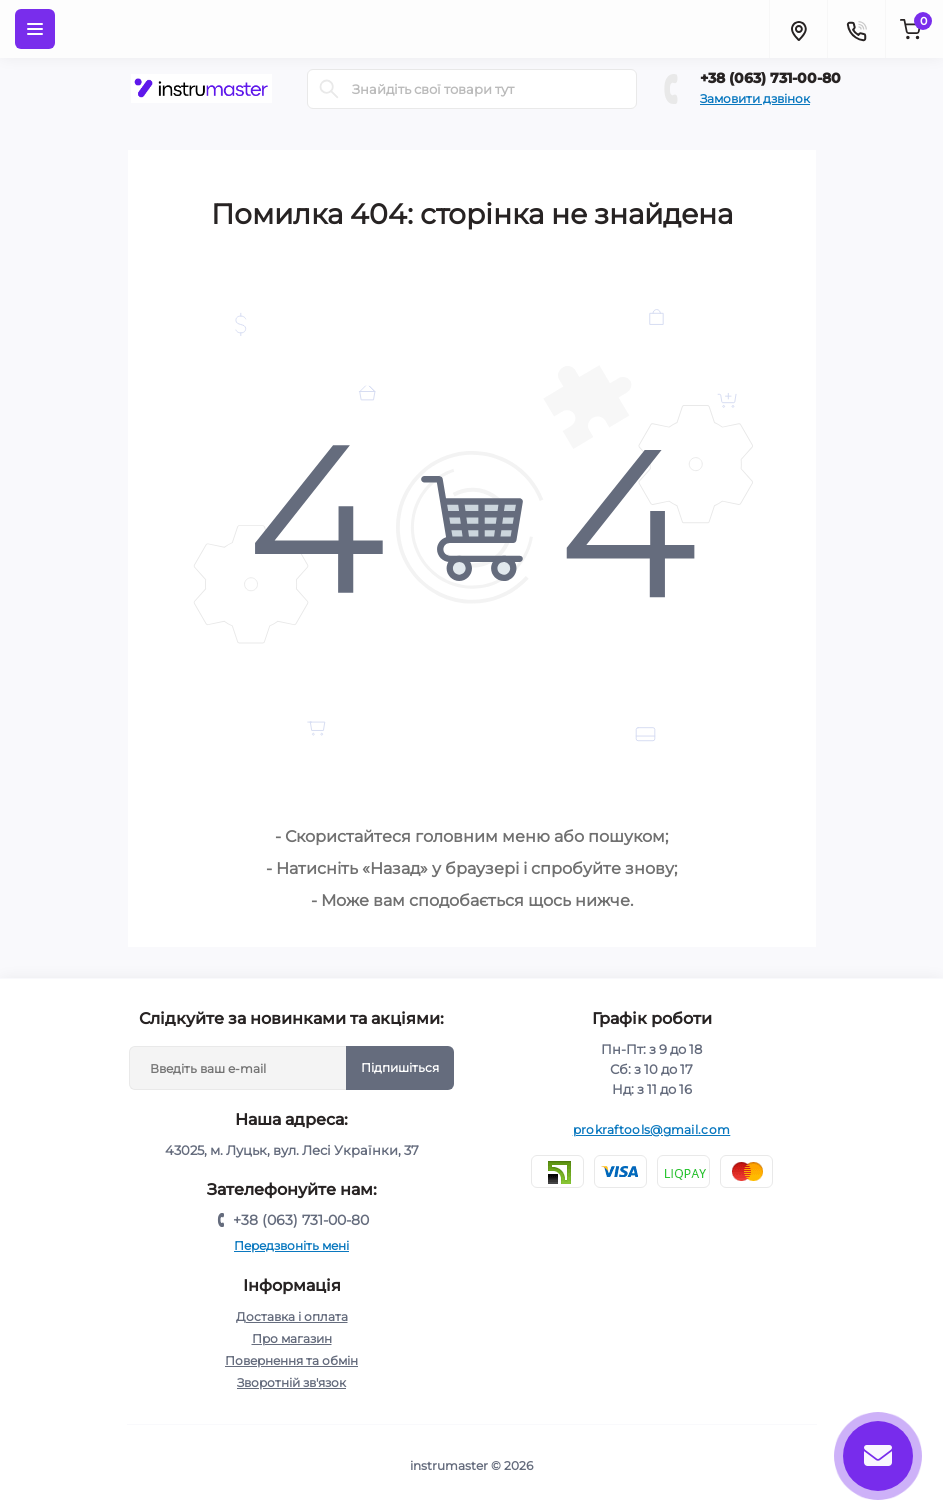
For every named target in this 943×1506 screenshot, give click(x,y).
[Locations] (798, 29)
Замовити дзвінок (755, 98)
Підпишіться (400, 1067)
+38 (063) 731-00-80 (770, 78)
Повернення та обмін (291, 1360)
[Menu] (35, 29)
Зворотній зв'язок (291, 1382)
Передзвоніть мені (291, 1245)
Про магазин (292, 1338)
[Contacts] (856, 29)
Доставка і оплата (292, 1316)
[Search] (329, 89)
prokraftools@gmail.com (652, 1129)
